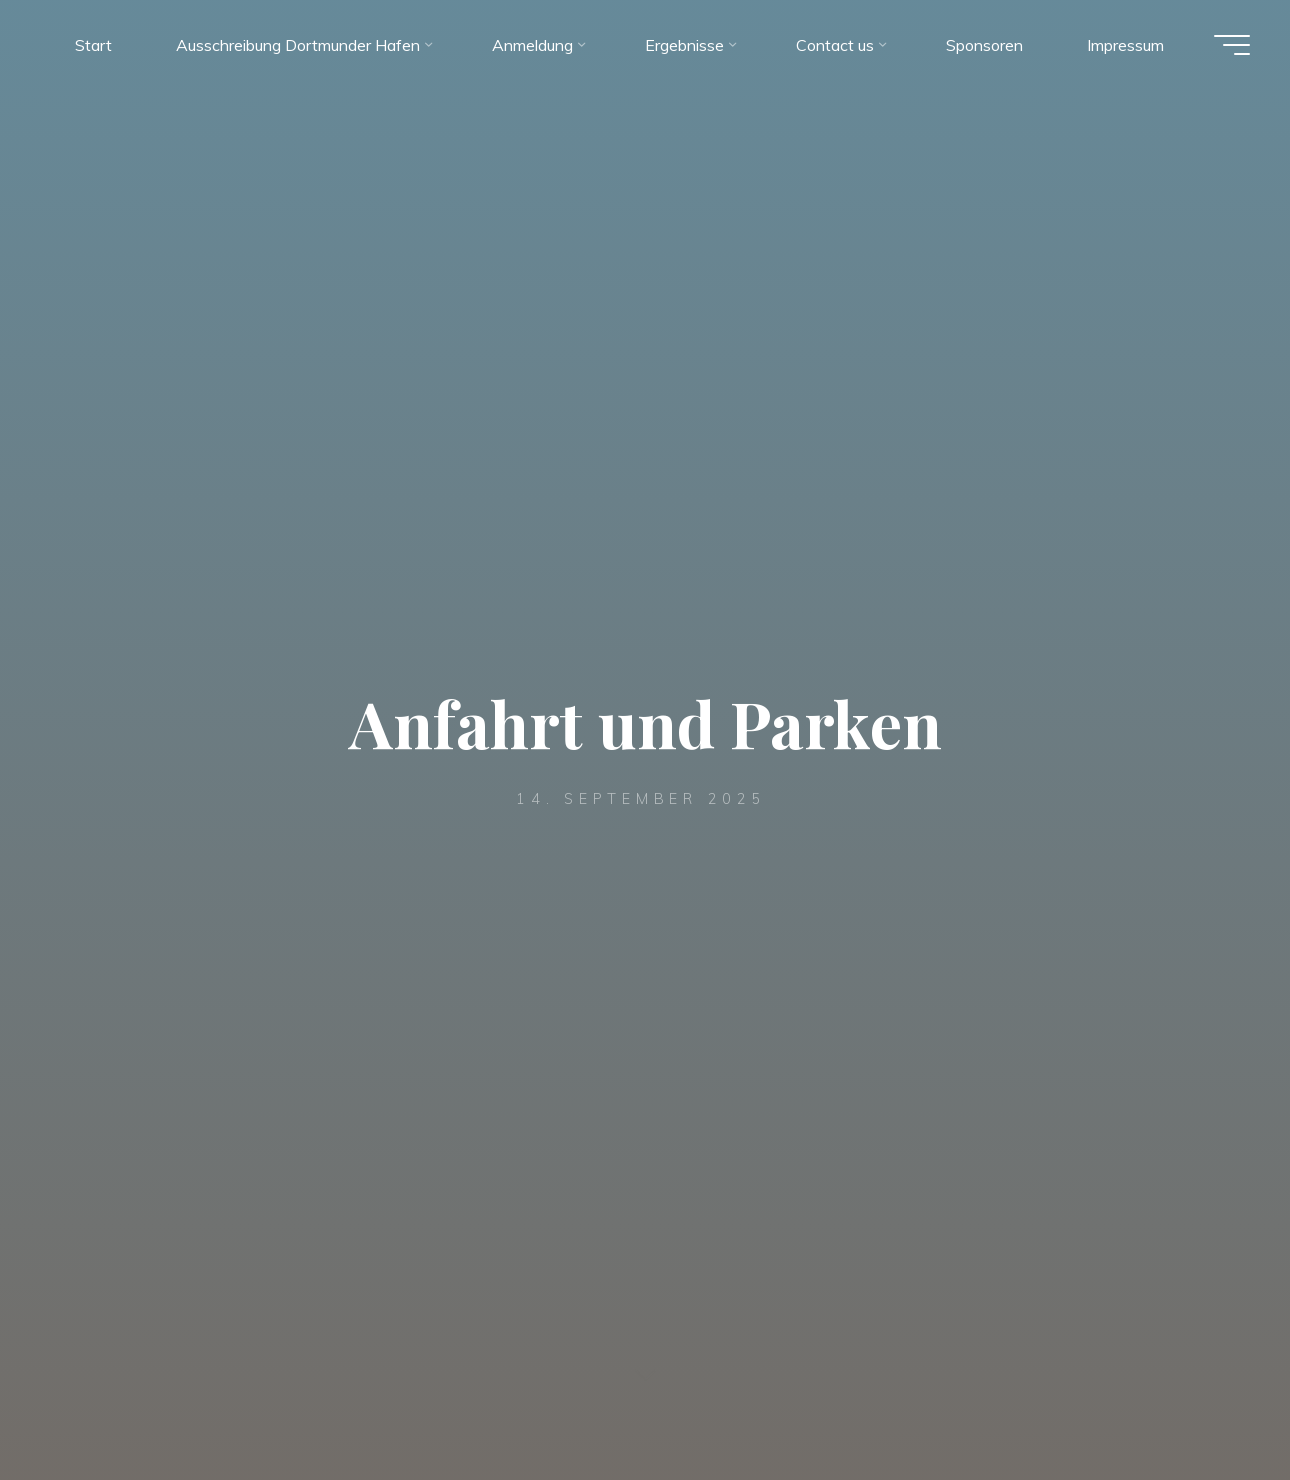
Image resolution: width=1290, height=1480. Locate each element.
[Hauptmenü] (1232, 45)
